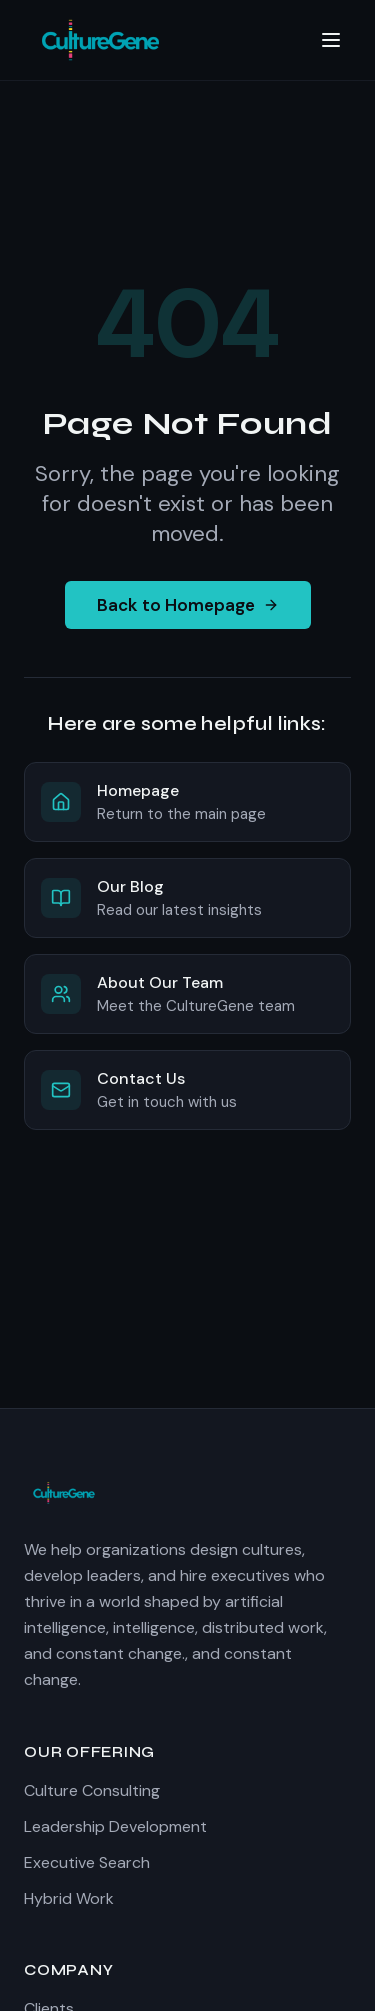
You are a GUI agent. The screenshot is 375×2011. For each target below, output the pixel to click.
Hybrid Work (69, 1898)
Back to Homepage (188, 605)
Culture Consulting (92, 1790)
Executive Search (87, 1862)
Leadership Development (115, 1826)
